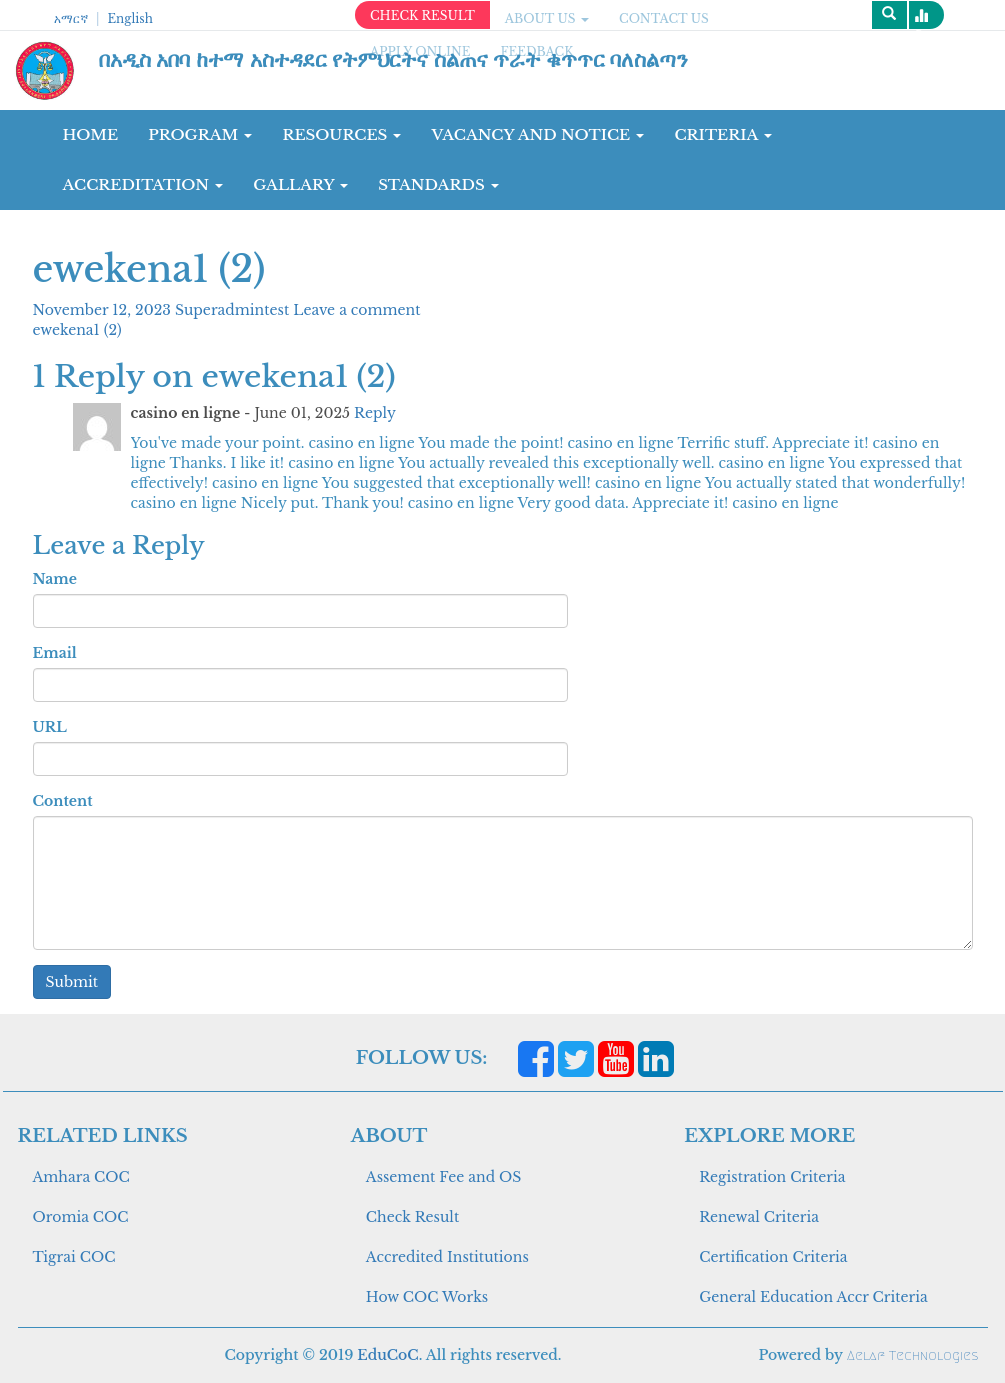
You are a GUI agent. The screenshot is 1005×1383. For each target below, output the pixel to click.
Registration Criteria (772, 1177)
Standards (438, 184)
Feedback (537, 51)
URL (50, 727)
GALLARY (300, 184)
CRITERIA (723, 134)
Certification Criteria (773, 1257)
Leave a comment (356, 310)
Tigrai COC (74, 1257)
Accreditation (143, 184)
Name (55, 579)
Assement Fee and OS (444, 1177)
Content (63, 801)
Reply (375, 413)
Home (91, 134)
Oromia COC (81, 1217)
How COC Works (427, 1297)
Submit (72, 982)
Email (55, 653)
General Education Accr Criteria (813, 1297)
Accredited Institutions (447, 1257)
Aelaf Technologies (912, 1355)
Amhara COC (81, 1177)
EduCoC (387, 1355)
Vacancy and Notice (537, 134)
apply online (420, 51)
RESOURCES (341, 134)
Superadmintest (234, 310)
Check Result (412, 1217)
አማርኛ (71, 18)
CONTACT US (664, 18)
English (129, 18)
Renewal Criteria (759, 1217)
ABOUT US (547, 18)
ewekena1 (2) (77, 330)
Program (200, 134)
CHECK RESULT (422, 15)
